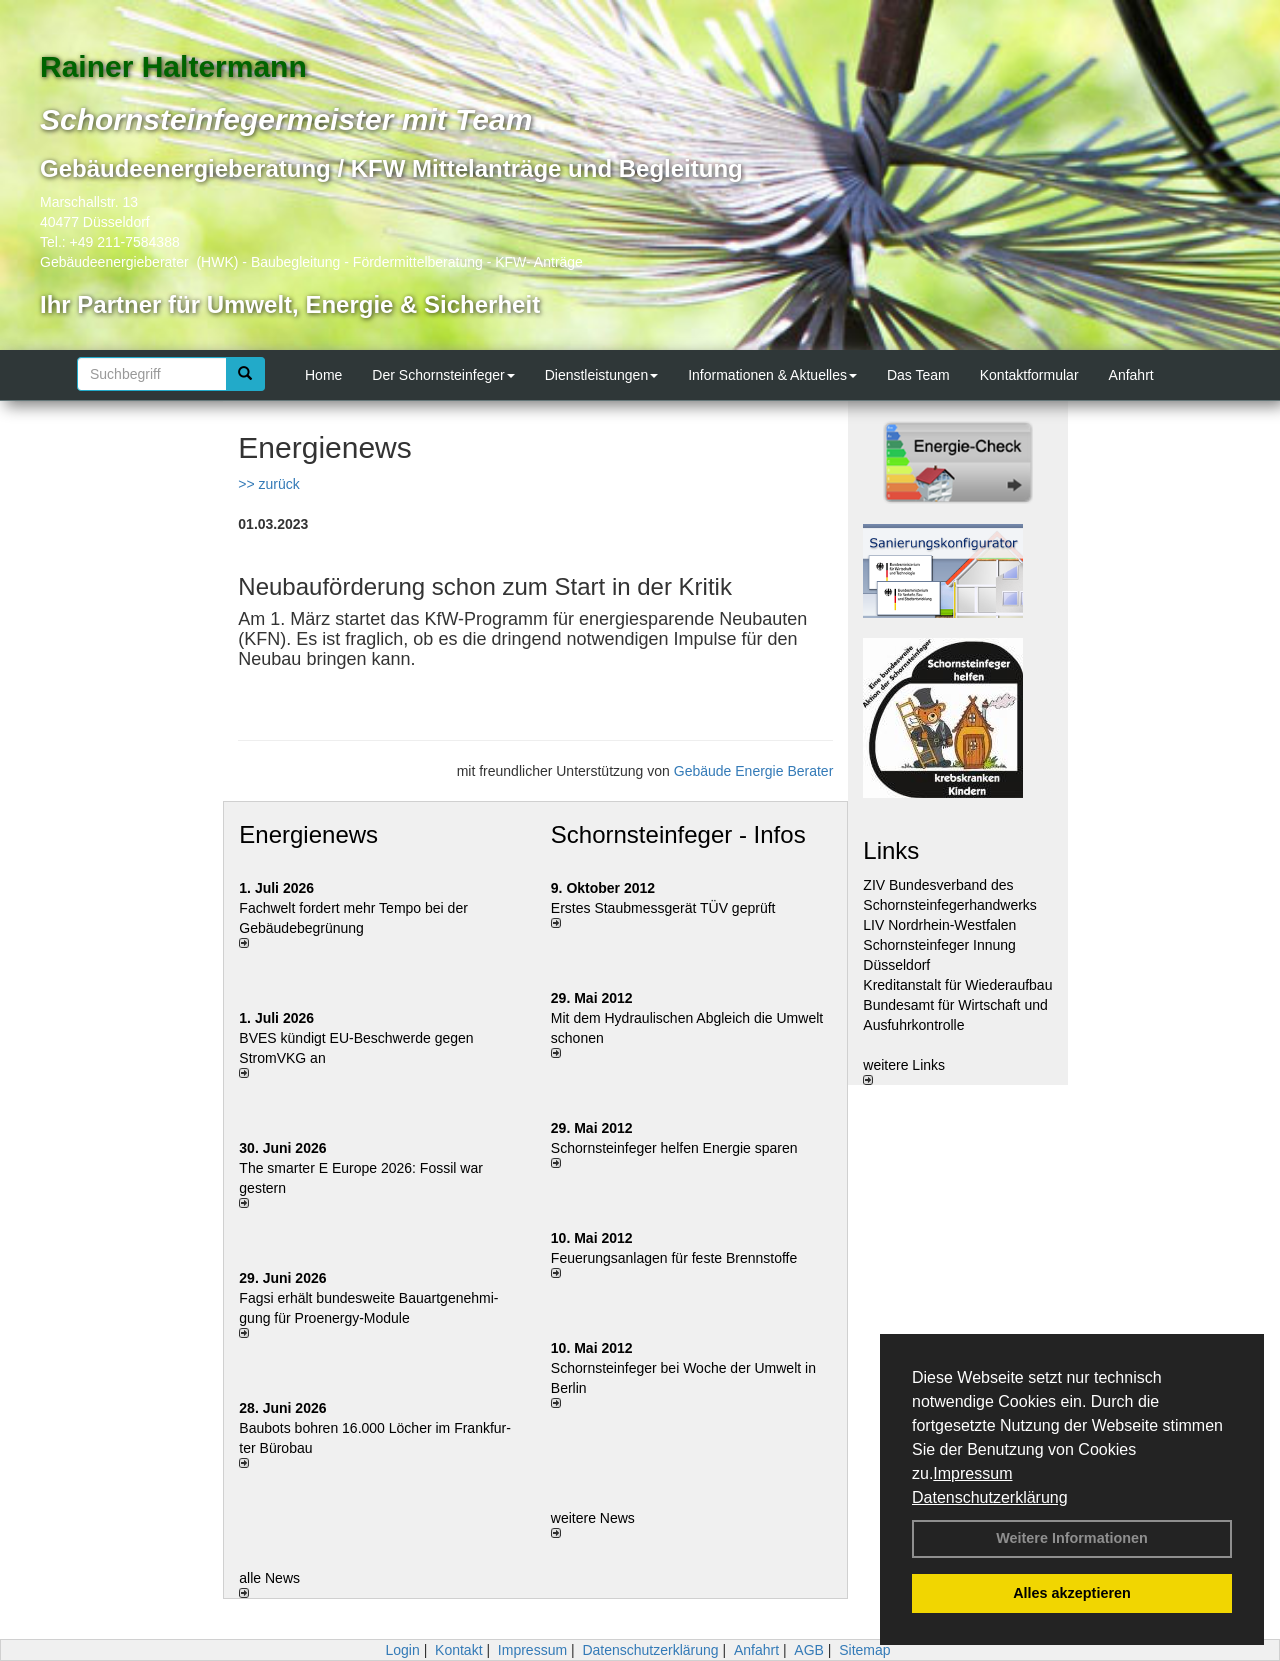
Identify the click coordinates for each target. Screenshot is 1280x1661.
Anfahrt (1131, 375)
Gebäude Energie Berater (754, 771)
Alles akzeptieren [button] (1072, 1593)
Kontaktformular (1029, 375)
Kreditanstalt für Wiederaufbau (957, 985)
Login (402, 1650)
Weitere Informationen (1072, 1538)
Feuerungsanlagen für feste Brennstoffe (674, 1258)
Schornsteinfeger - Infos (678, 834)
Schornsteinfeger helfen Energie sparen (674, 1148)
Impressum (972, 1473)
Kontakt (458, 1650)
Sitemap (864, 1650)
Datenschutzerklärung (990, 1497)
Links (891, 850)
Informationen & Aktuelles (772, 375)
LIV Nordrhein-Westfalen (939, 925)
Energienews (308, 834)
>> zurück (268, 484)
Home (323, 375)
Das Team (918, 375)
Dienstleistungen (602, 375)
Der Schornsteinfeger (443, 375)
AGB (809, 1650)
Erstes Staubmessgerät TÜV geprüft (663, 908)
